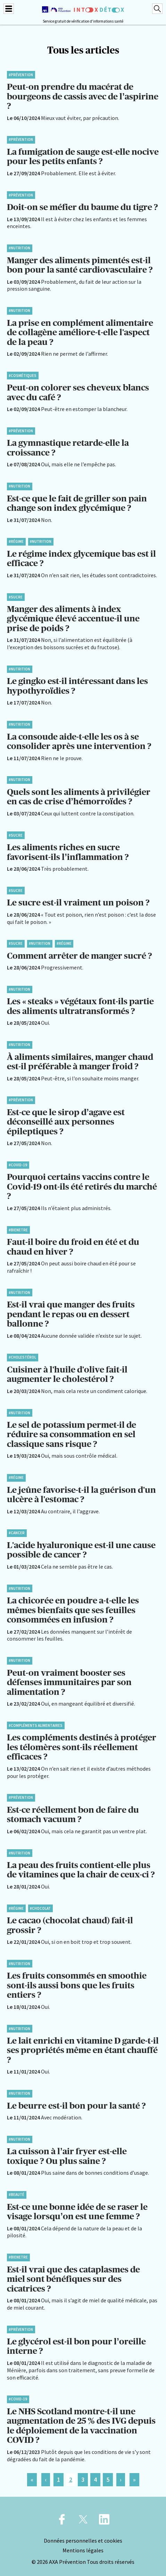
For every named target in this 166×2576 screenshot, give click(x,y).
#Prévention (21, 74)
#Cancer (17, 1532)
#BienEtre (18, 1229)
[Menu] (8, 8)
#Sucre (16, 597)
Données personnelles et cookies (83, 2540)
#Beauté (16, 2194)
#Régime (16, 541)
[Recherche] (157, 8)
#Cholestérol (22, 1357)
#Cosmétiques (22, 375)
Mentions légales (83, 2550)
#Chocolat (40, 1908)
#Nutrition (19, 247)
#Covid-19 (18, 1164)
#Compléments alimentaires (36, 1725)
